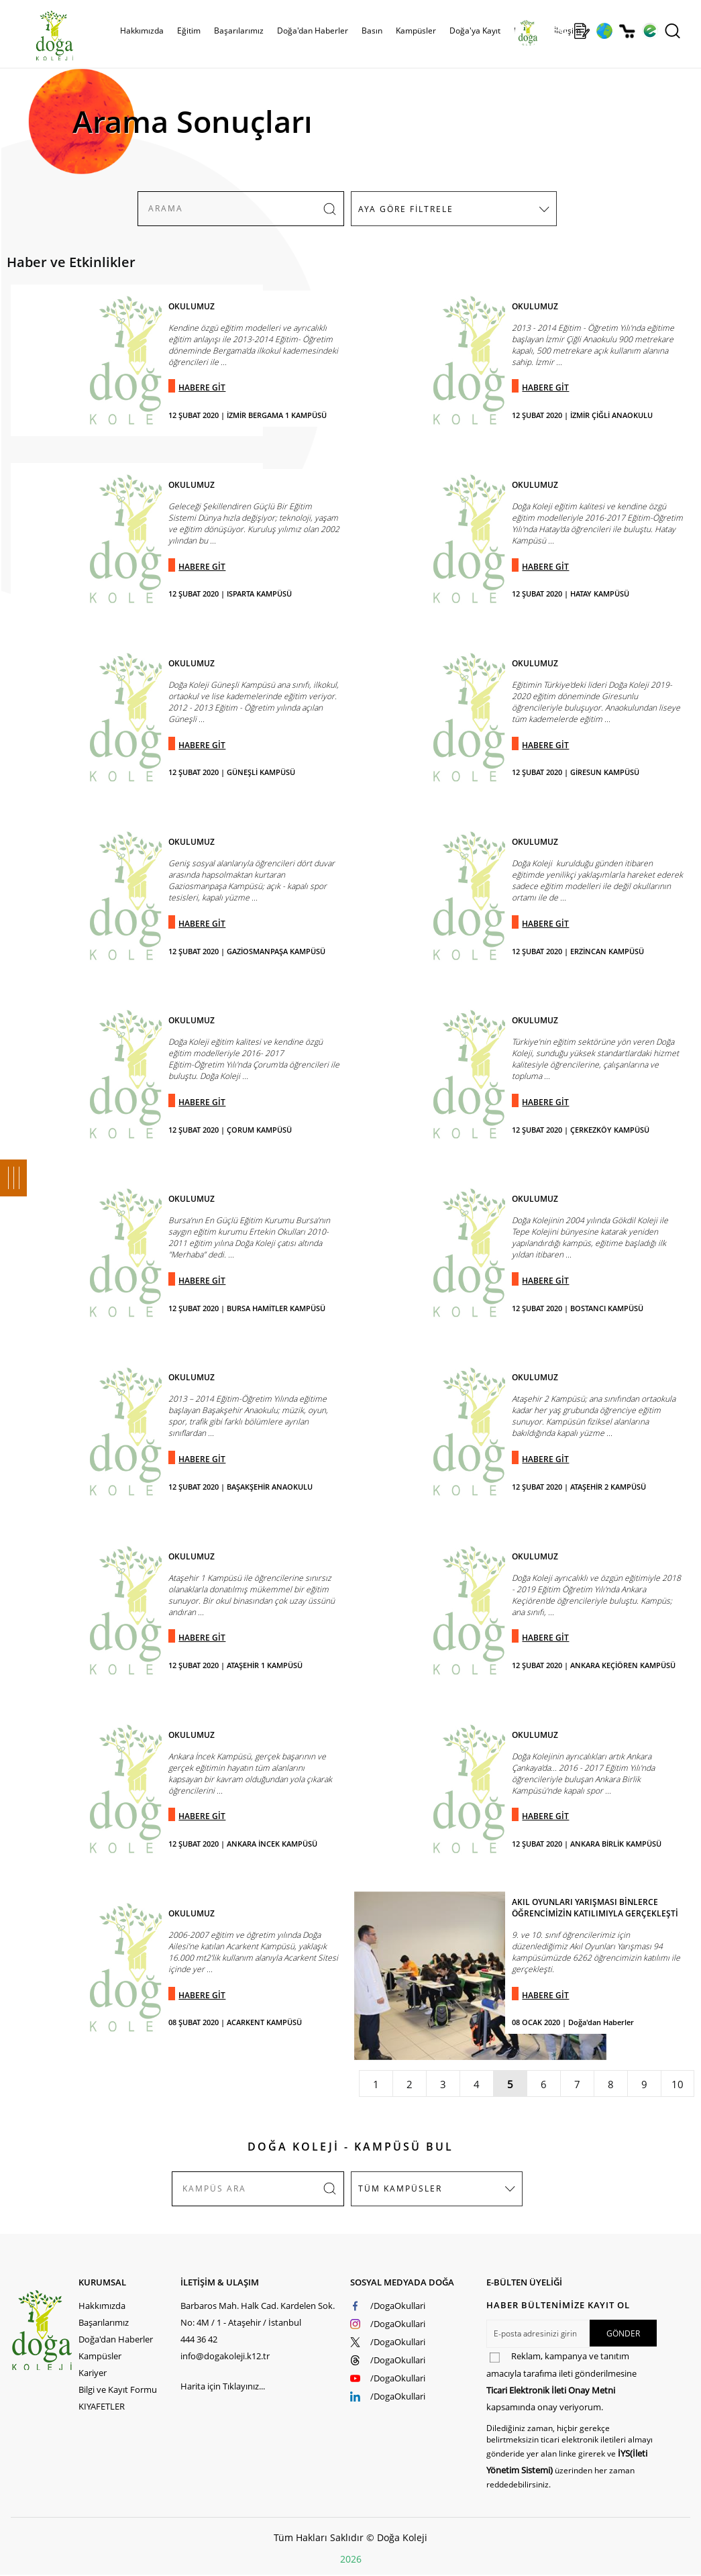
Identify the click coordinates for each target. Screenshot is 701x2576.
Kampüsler (416, 30)
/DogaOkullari (397, 2306)
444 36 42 (198, 2339)
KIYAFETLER (101, 2406)
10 (677, 2084)
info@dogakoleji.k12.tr (225, 2356)
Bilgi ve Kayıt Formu (117, 2389)
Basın (372, 30)
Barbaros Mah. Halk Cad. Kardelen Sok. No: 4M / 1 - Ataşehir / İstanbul (257, 2314)
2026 (351, 2559)
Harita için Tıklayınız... (222, 2386)
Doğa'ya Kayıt (474, 30)
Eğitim (189, 30)
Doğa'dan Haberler (312, 30)
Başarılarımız (239, 30)
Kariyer (92, 2373)
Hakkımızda (142, 30)
